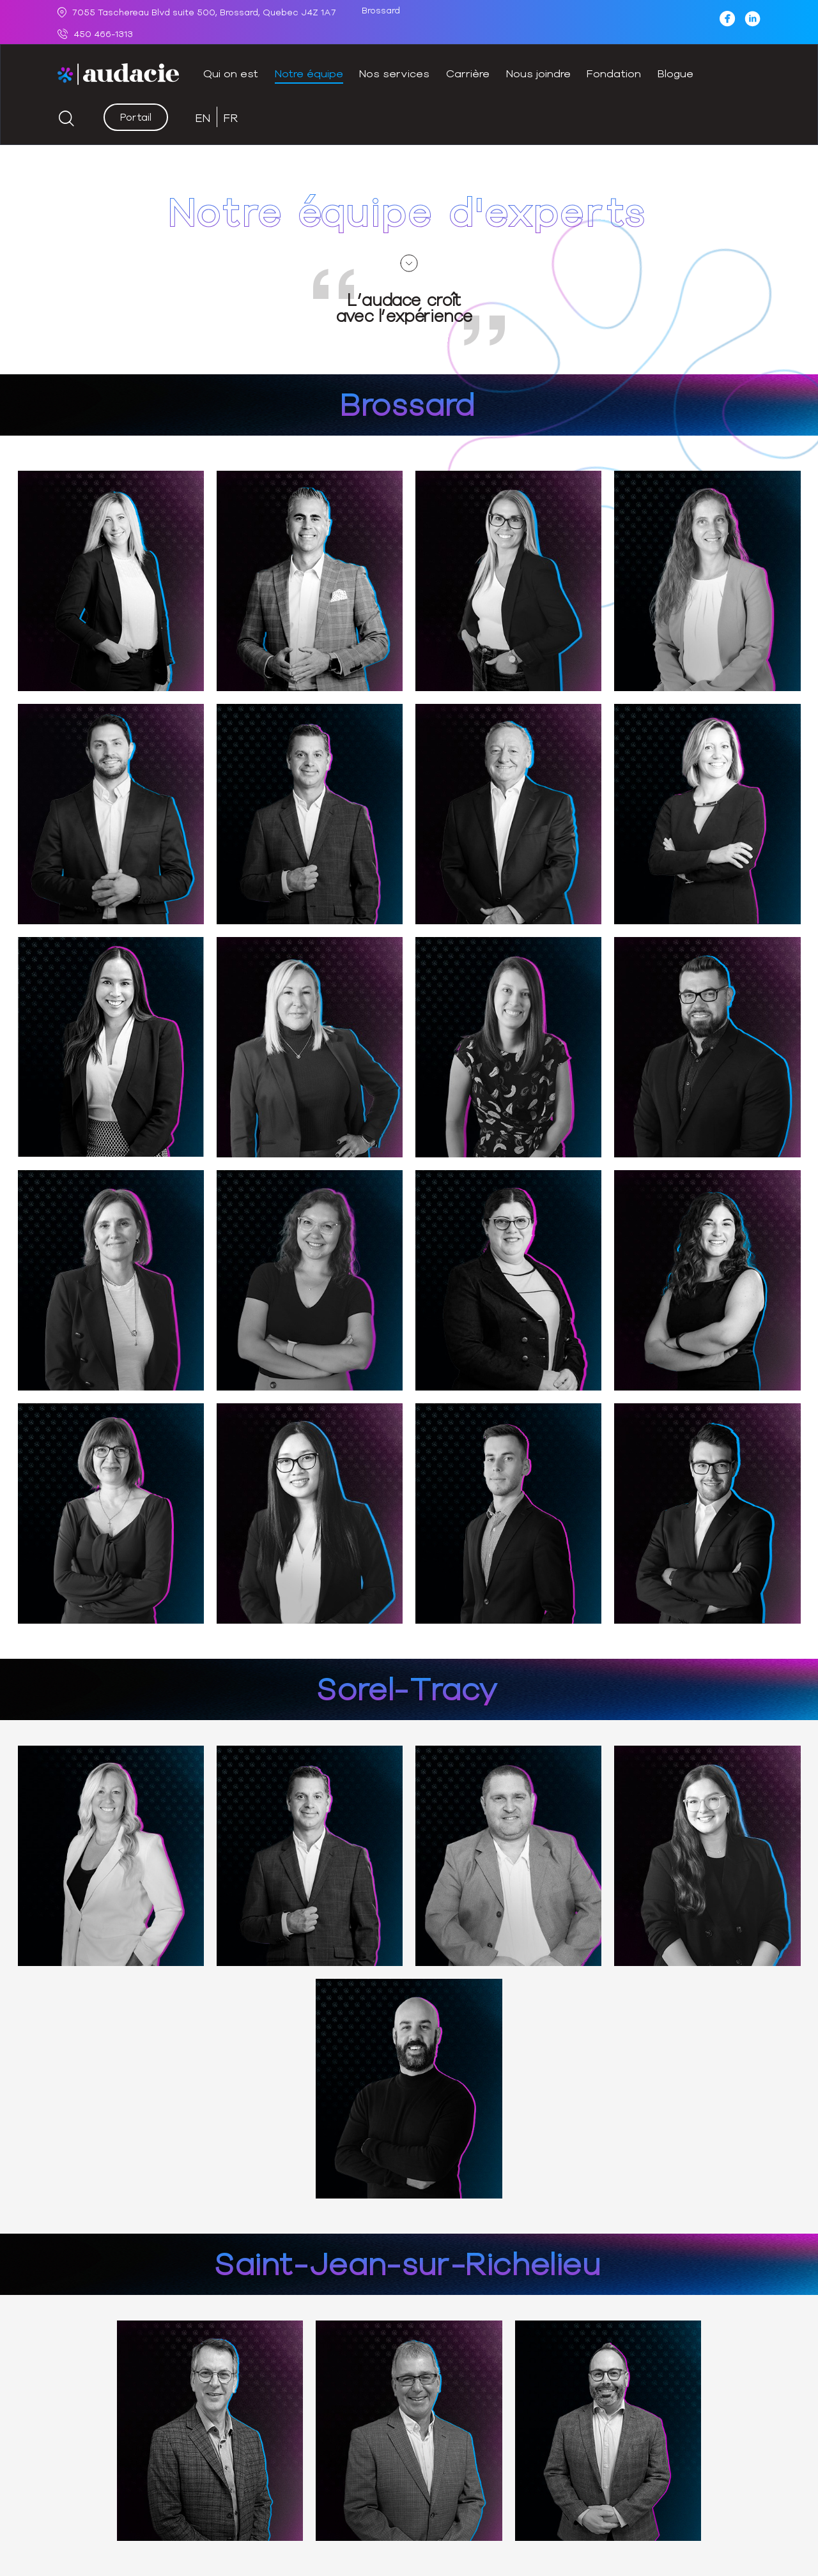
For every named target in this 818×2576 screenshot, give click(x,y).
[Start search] (66, 119)
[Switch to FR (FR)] (231, 117)
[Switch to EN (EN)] (203, 117)
